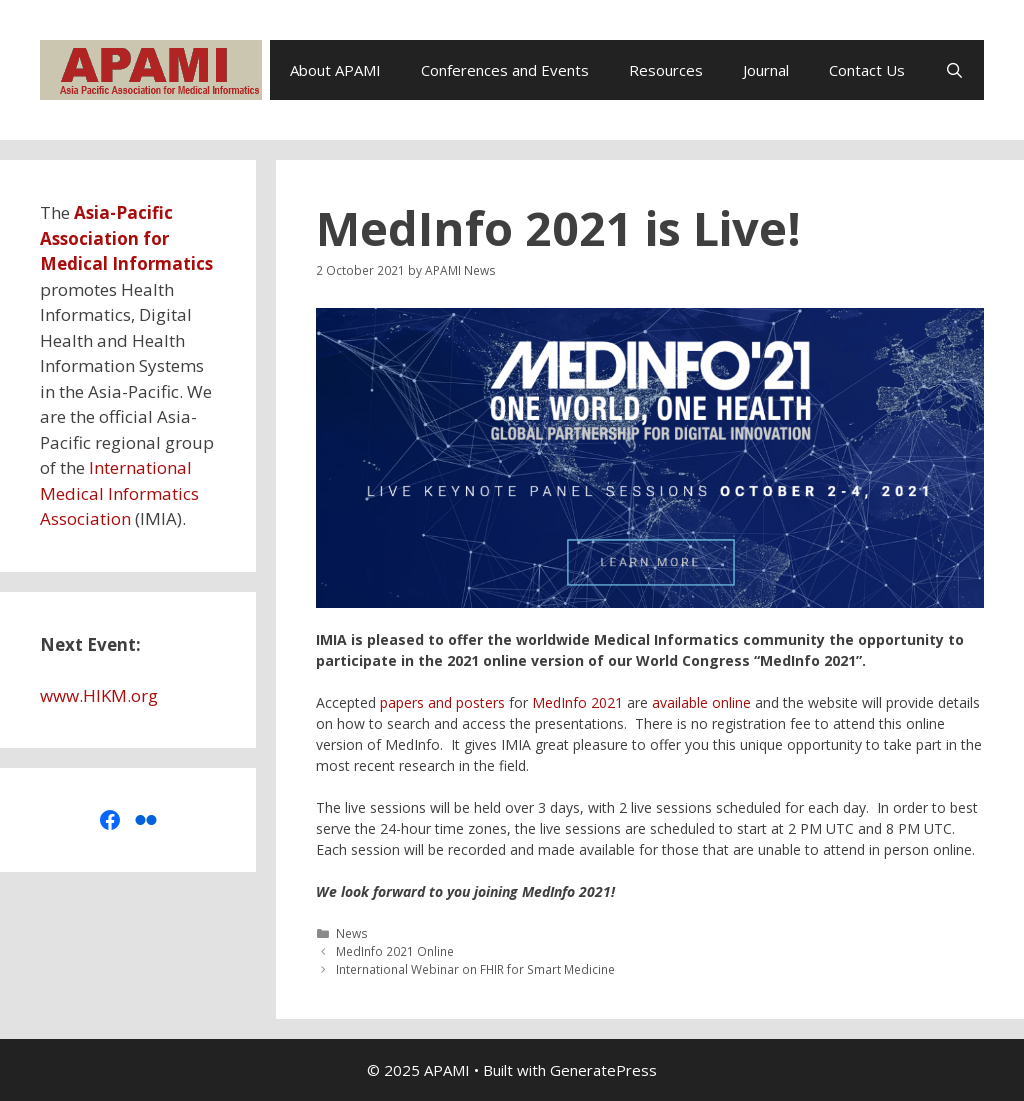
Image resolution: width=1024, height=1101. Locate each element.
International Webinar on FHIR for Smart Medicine (475, 969)
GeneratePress (603, 1070)
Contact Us (867, 70)
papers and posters (442, 702)
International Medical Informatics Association (119, 493)
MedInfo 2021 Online (395, 951)
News (352, 933)
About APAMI (335, 70)
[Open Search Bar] (954, 70)
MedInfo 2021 (577, 702)
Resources (666, 70)
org (144, 695)
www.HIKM (83, 695)
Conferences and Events (505, 70)
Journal (766, 70)
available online (701, 702)
